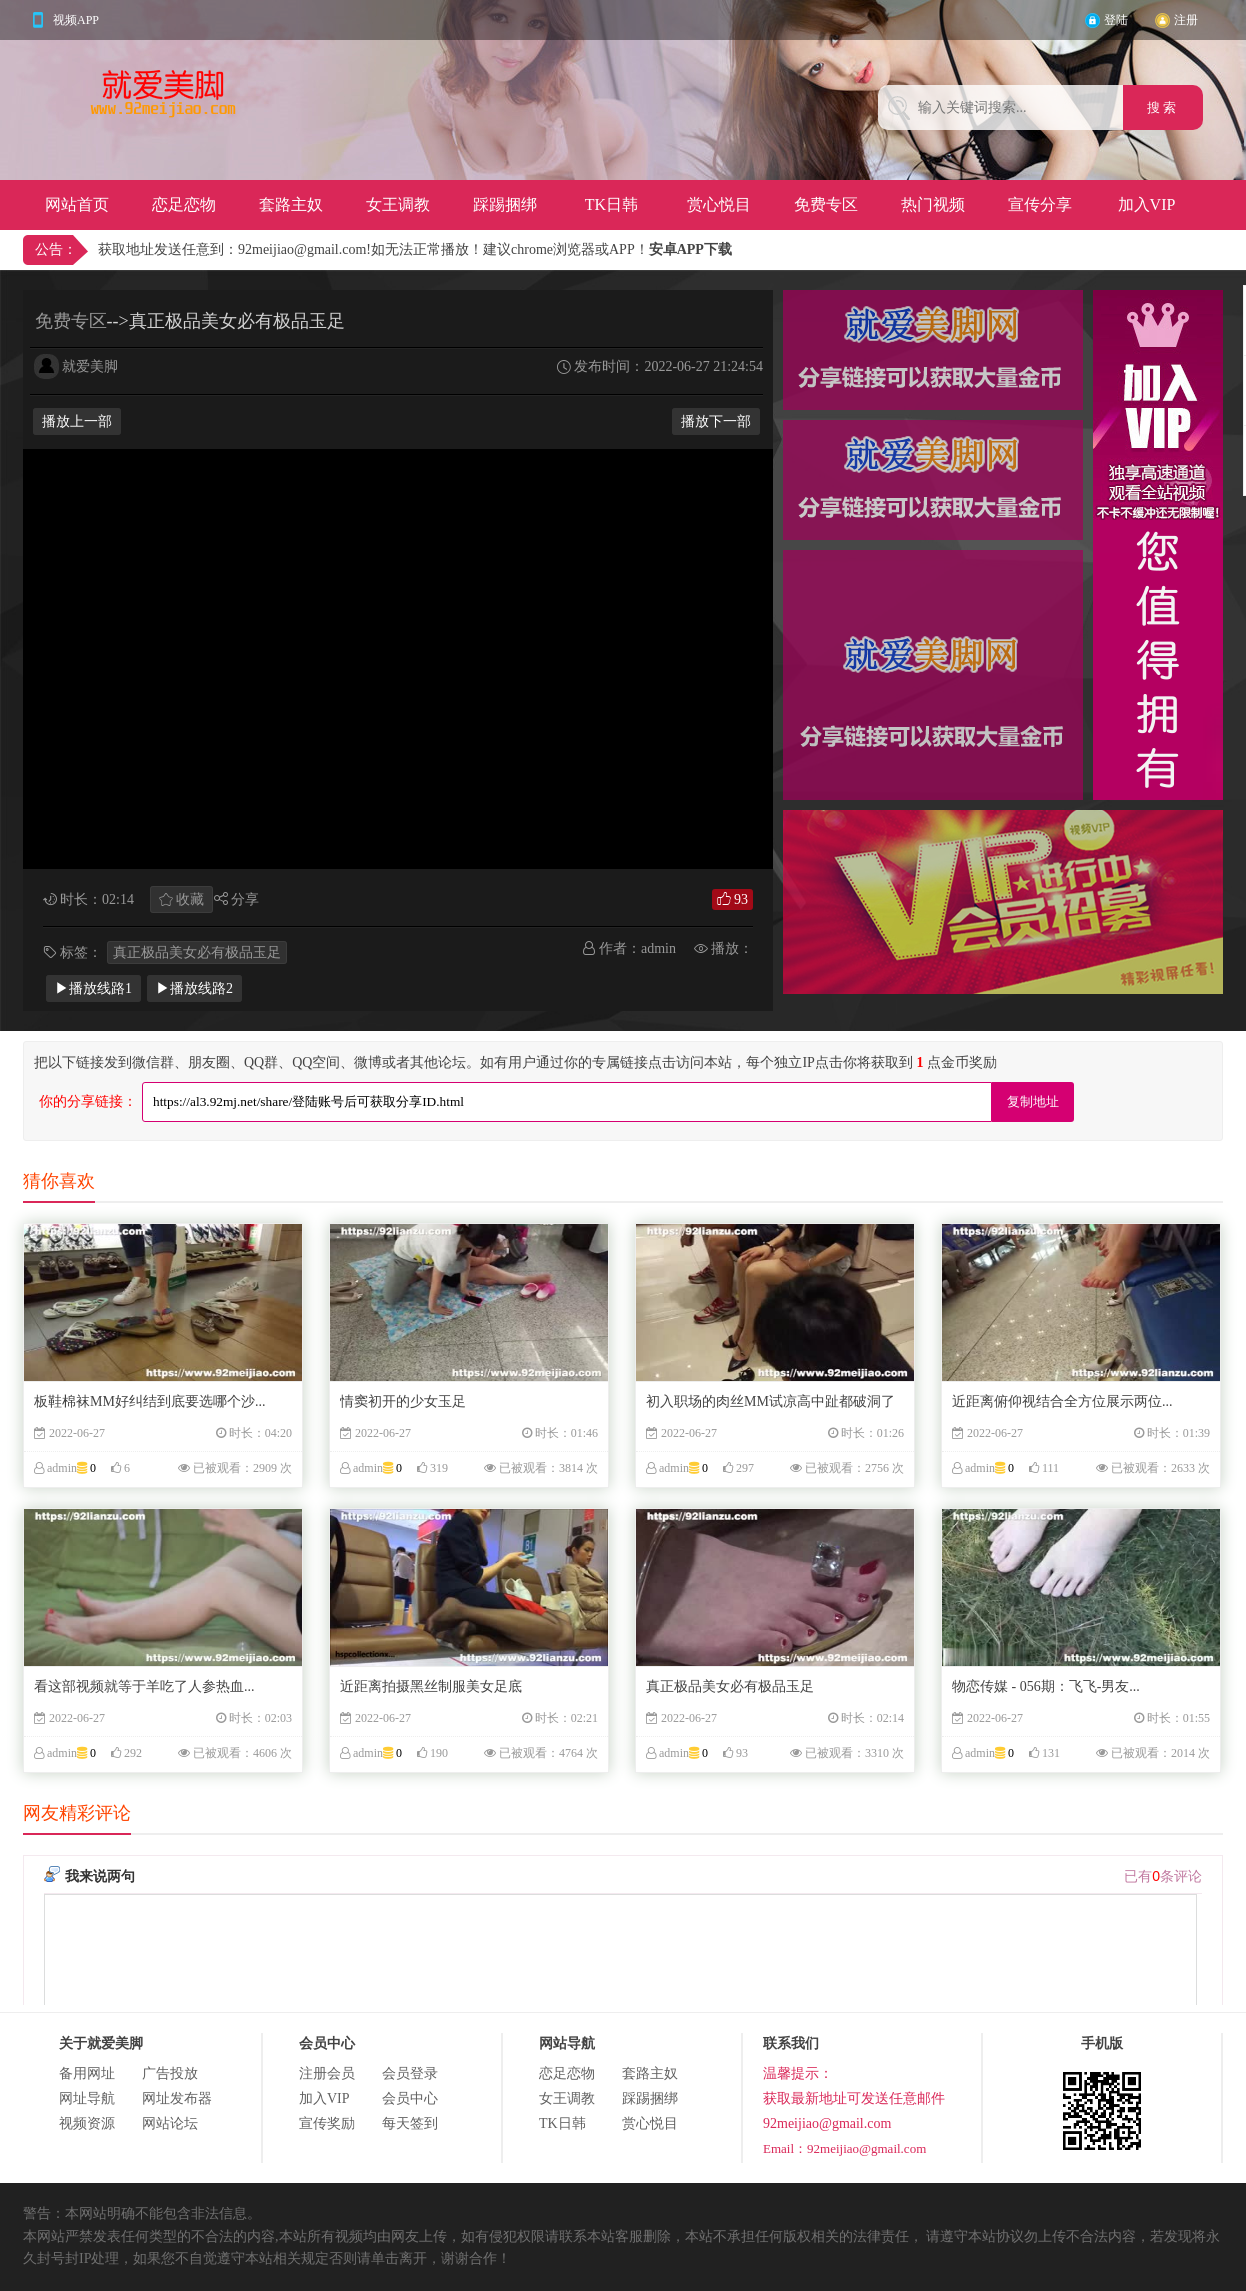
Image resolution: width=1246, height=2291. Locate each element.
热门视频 (933, 204)
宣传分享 (1040, 204)
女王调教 (398, 204)
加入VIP (1147, 204)
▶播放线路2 (194, 988)
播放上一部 (77, 421)
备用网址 (87, 2073)
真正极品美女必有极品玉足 (197, 952)
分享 (245, 899)
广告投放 (170, 2073)
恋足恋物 (184, 204)
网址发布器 (177, 2098)
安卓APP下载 (690, 249)
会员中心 (410, 2098)
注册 (1186, 20)
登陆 (1116, 20)
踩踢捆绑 (505, 204)
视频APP (76, 20)
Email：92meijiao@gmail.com (844, 2148)
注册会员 (327, 2073)
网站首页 (77, 204)
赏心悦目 (719, 204)
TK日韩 (611, 204)
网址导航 (87, 2098)
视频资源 (87, 2123)
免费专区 (826, 204)
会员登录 (410, 2073)
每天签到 (410, 2123)
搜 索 (1163, 107)
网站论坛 (170, 2123)
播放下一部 (716, 421)
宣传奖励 (327, 2123)
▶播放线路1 (93, 988)
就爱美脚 (90, 366)
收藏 (190, 899)
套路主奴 (291, 204)
